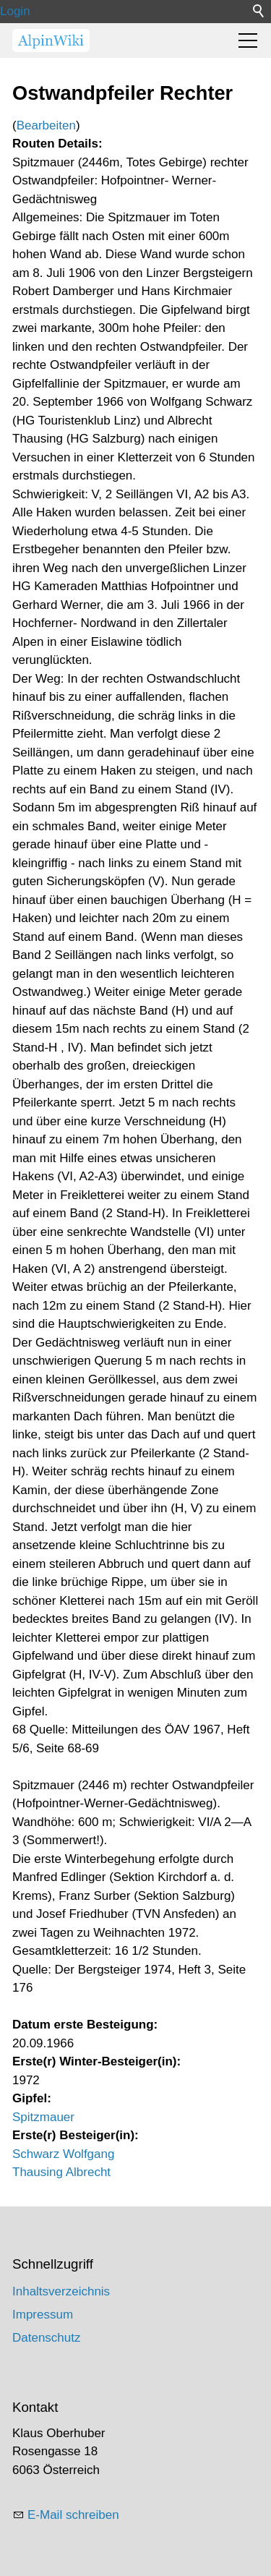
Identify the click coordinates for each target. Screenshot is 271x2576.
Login (15, 11)
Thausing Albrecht (61, 2172)
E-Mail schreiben (73, 2515)
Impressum (42, 2314)
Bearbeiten (46, 125)
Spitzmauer (43, 2117)
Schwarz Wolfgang (63, 2154)
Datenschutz (46, 2338)
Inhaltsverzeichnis (61, 2291)
